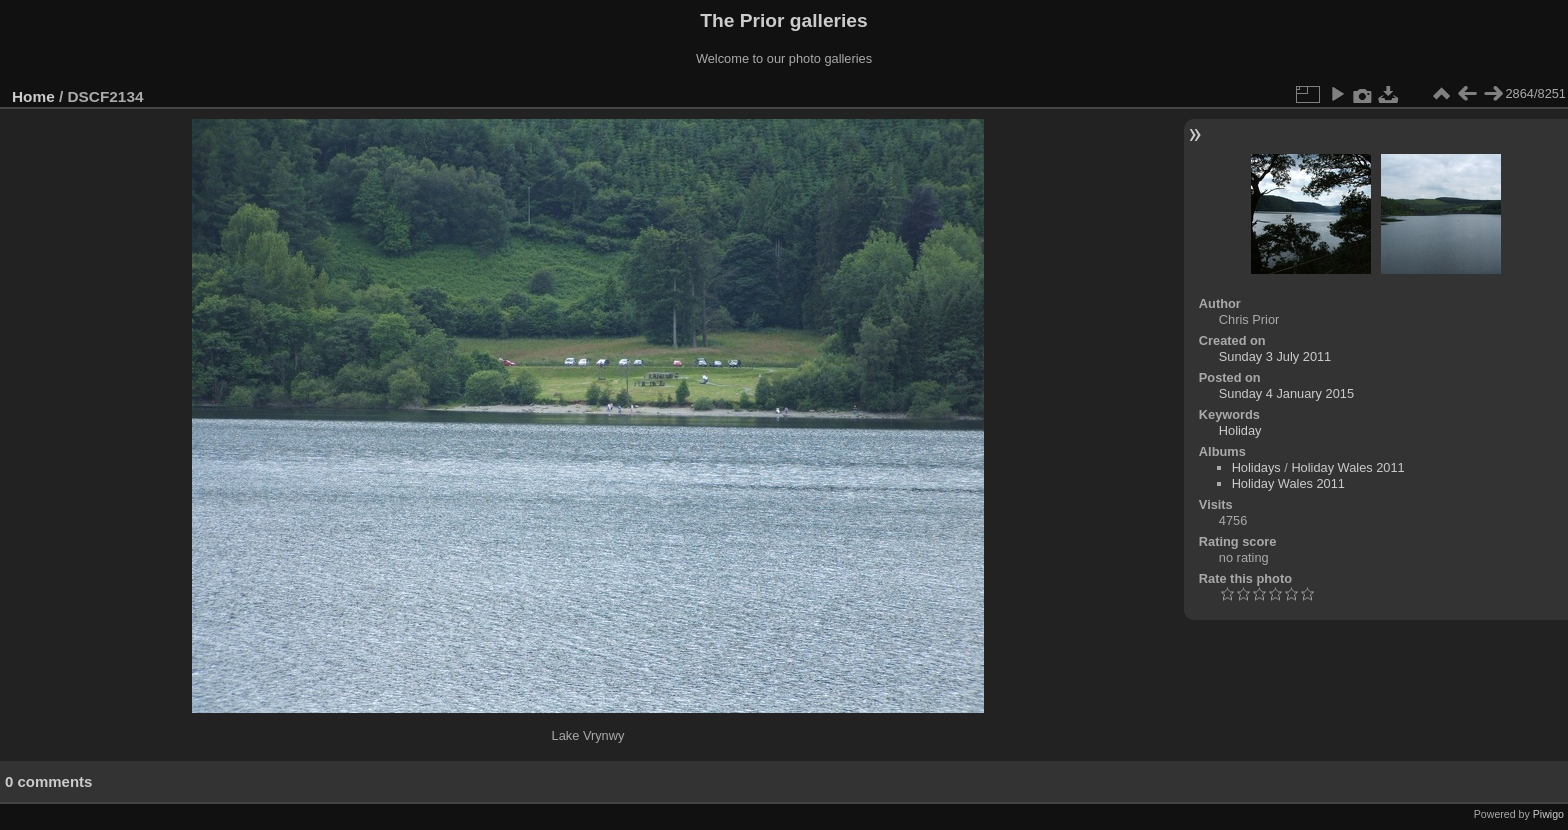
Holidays (1256, 467)
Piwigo (1548, 814)
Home (33, 96)
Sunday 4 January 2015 (1286, 393)
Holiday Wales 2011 (1347, 467)
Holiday (1240, 430)
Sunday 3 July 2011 (1275, 356)
